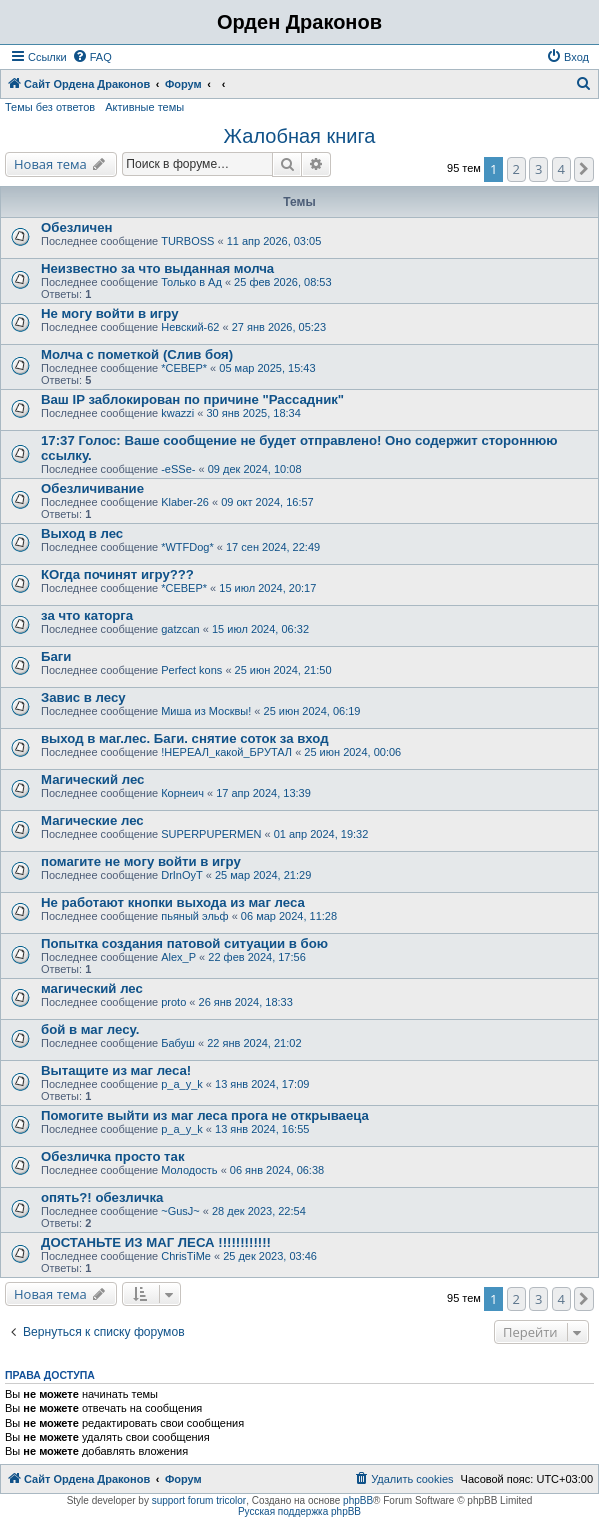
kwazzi (177, 413)
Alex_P (178, 957)
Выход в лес (82, 533)
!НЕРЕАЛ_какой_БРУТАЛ (226, 752)
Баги (56, 656)
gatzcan (180, 629)
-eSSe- (178, 469)
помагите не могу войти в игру (141, 861)
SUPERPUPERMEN (211, 834)
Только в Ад (191, 282)
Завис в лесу (83, 697)
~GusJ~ (180, 1211)
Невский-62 (190, 327)
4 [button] (561, 169)
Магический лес (92, 779)
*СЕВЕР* (184, 368)
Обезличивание (92, 488)
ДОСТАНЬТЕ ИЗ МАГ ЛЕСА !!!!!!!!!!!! (156, 1242)
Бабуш (178, 1043)
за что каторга (87, 615)
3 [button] (538, 169)
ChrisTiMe (186, 1256)
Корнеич (182, 793)
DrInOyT (182, 875)
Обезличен (77, 227)
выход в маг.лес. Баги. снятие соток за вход (185, 738)
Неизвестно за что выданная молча (157, 268)
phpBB (358, 1500)
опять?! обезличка (102, 1197)
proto (173, 1002)
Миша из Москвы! (206, 711)
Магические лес (92, 820)
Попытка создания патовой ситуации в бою (184, 943)
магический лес (92, 988)
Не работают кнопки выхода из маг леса (173, 902)
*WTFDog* (187, 547)
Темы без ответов (50, 107)
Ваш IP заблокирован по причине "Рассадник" (192, 399)
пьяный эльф (194, 916)
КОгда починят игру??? (117, 574)
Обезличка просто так (113, 1156)
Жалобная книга (300, 136)
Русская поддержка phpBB (299, 1511)
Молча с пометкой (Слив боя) (137, 354)
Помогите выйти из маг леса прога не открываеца (205, 1115)
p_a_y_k (182, 1084)
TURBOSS (187, 241)
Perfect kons (191, 670)
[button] (584, 169)
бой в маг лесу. (90, 1029)
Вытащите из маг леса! (116, 1070)
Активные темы (144, 107)
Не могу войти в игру (110, 313)
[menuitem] (92, 57)
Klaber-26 (185, 502)
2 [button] (516, 169)
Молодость (189, 1170)
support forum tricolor (199, 1500)
